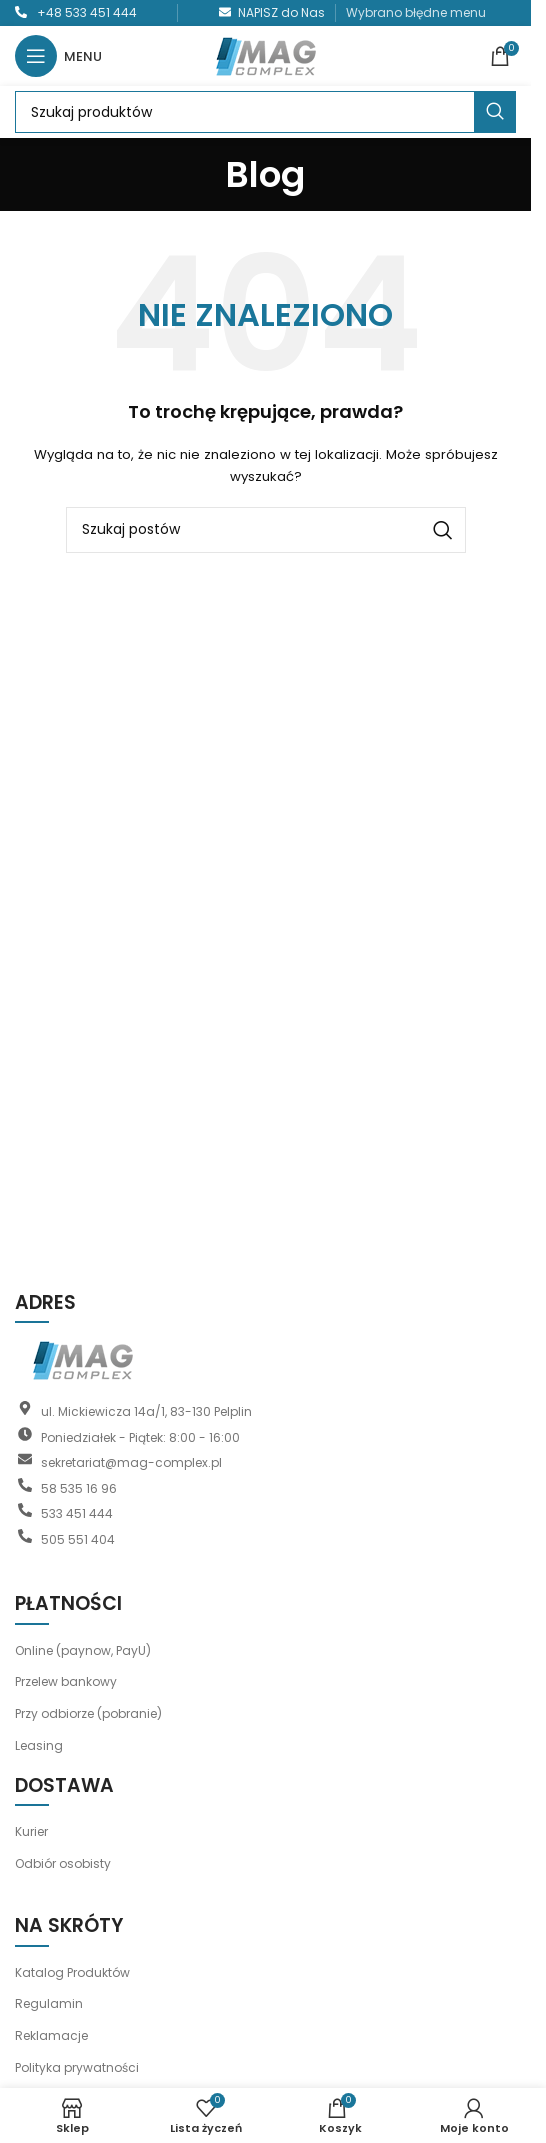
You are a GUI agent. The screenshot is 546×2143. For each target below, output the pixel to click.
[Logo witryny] (266, 54)
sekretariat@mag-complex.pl (131, 1462)
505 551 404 (78, 1538)
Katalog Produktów (72, 1972)
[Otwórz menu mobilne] (58, 56)
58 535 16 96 (79, 1487)
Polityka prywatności (77, 2067)
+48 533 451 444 (87, 12)
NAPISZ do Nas (281, 12)
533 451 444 (77, 1513)
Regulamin (49, 2003)
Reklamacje (51, 2035)
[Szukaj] (265, 112)
